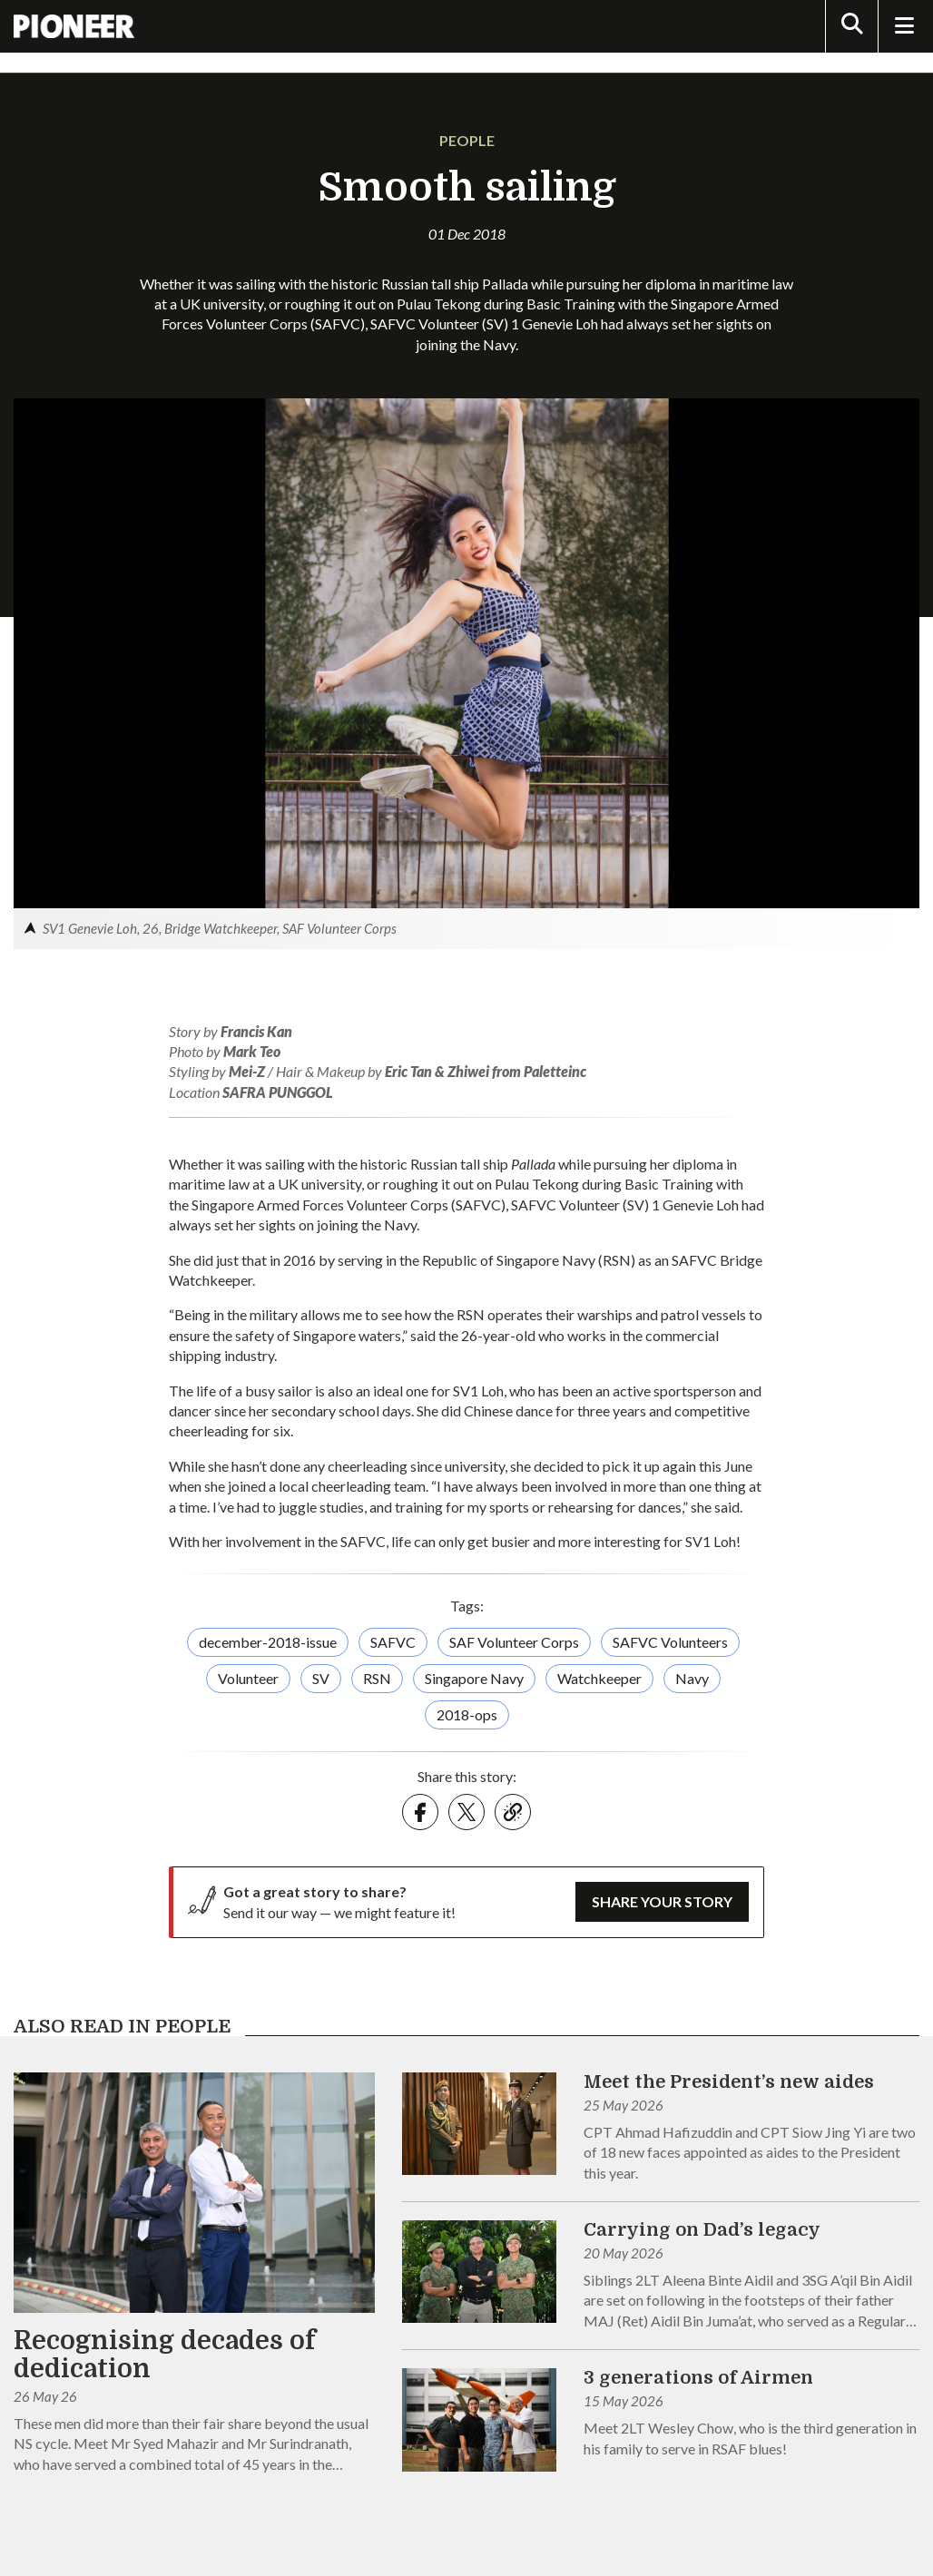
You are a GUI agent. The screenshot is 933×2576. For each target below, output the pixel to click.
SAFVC (393, 1641)
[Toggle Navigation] (904, 26)
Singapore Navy (474, 1678)
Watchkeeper (599, 1678)
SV (320, 1678)
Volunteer (248, 1678)
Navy (692, 1678)
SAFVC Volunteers (670, 1641)
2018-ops (467, 1714)
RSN (377, 1678)
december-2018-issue (268, 1641)
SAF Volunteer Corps (514, 1641)
